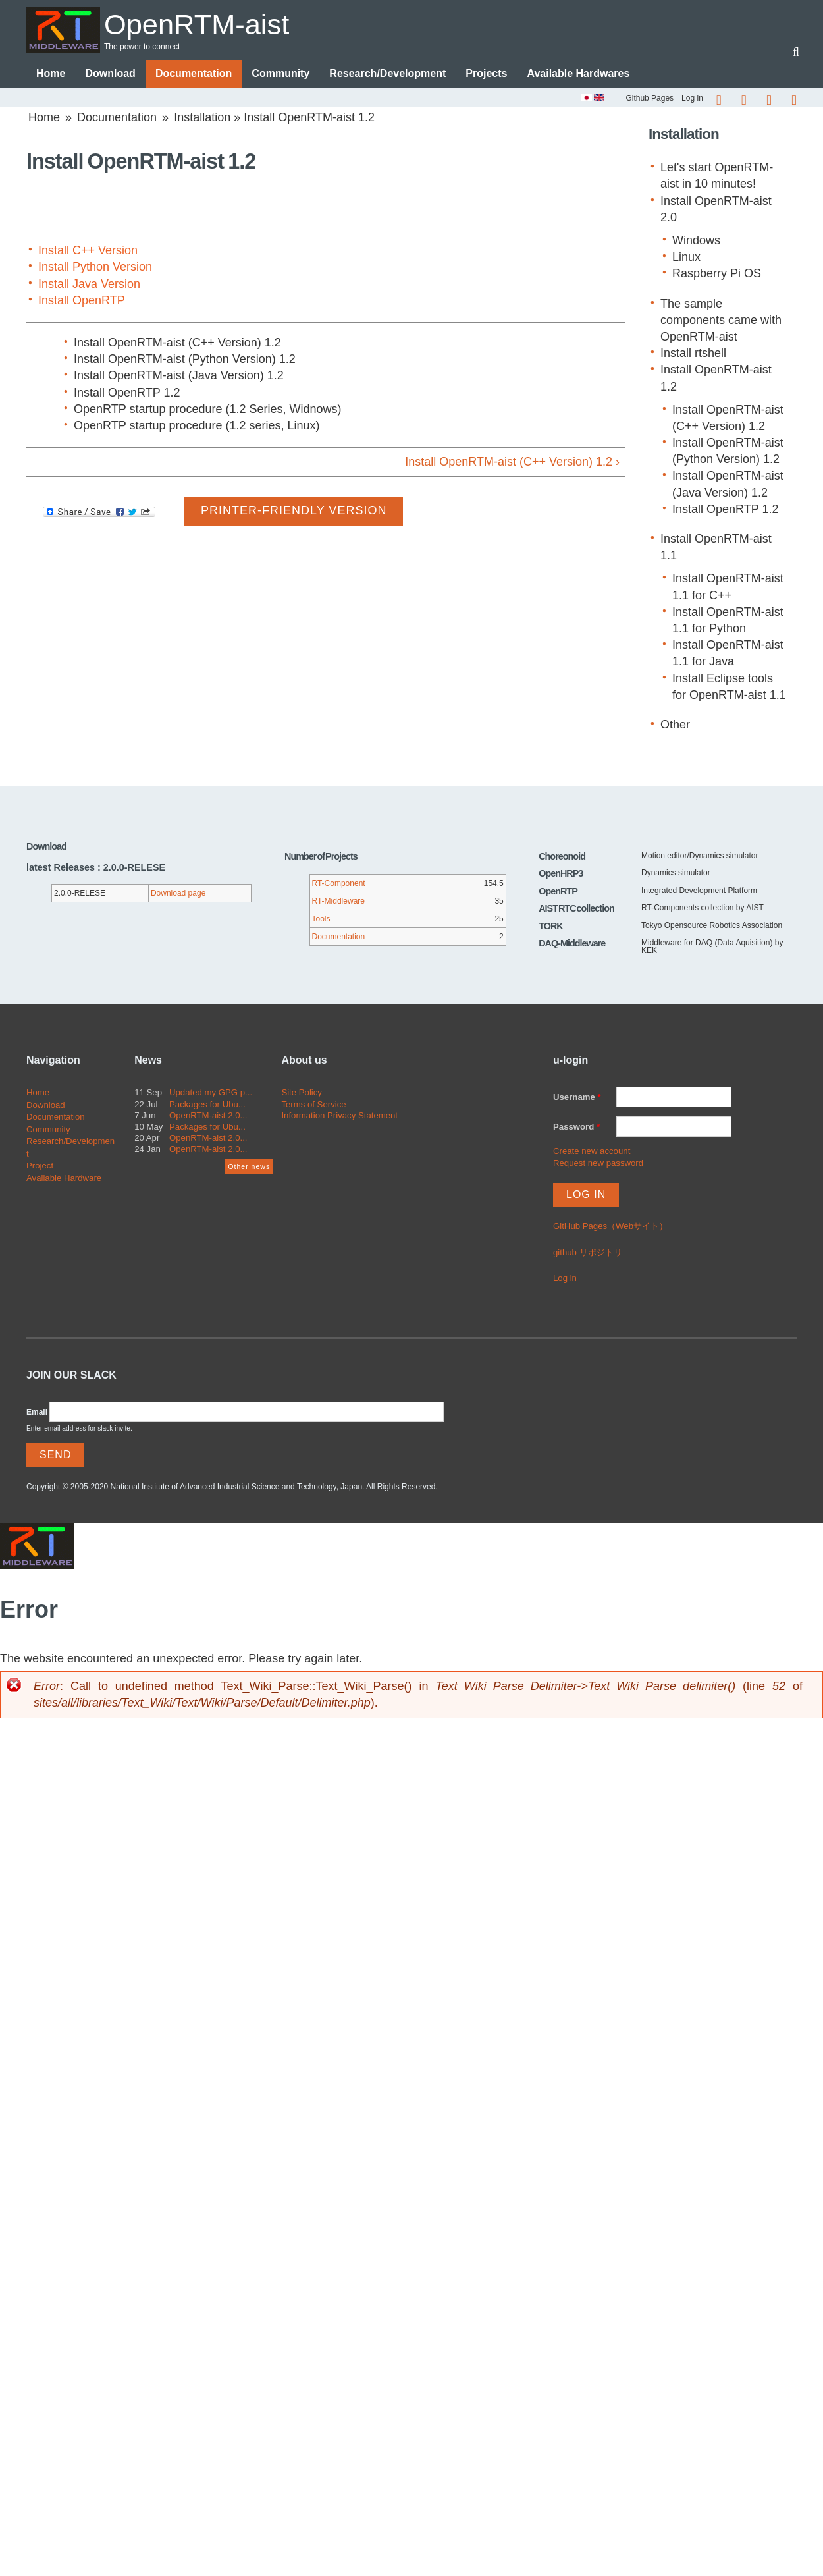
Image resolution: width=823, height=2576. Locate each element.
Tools (321, 919)
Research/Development (387, 74)
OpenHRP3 (561, 874)
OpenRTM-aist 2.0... (208, 1116)
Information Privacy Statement (339, 1116)
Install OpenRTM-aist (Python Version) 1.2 (185, 359)
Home (50, 74)
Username (577, 1098)
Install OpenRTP (81, 301)
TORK (551, 926)
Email (36, 1412)
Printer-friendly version (293, 511)
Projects (486, 74)
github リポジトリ (587, 1253)
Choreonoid (562, 857)
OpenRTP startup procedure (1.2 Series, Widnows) (208, 409)
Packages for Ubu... (207, 1105)
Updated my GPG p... (210, 1093)
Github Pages (649, 98)
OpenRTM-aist (200, 24)
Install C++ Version (88, 251)
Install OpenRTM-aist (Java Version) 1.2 (179, 376)
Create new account (591, 1152)
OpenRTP (558, 892)
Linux (686, 257)
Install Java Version (89, 284)
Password (576, 1127)
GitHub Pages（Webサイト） (610, 1227)
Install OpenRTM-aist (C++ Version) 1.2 (177, 343)
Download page (178, 893)
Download (110, 74)
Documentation (193, 74)
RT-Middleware (338, 901)
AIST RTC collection (576, 909)
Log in (692, 98)
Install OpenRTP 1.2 (127, 393)
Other (675, 725)
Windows (696, 241)
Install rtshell (693, 353)
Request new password (598, 1163)
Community (280, 74)
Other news (249, 1167)
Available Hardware (63, 1179)
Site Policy (301, 1093)
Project (39, 1166)
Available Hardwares (578, 74)
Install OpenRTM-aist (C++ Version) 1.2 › (512, 462)
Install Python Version (95, 267)
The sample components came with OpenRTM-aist (721, 321)
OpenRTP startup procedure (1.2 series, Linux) (197, 426)
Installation (202, 117)
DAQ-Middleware (572, 944)
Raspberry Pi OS (716, 274)
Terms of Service (313, 1105)
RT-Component (338, 884)
